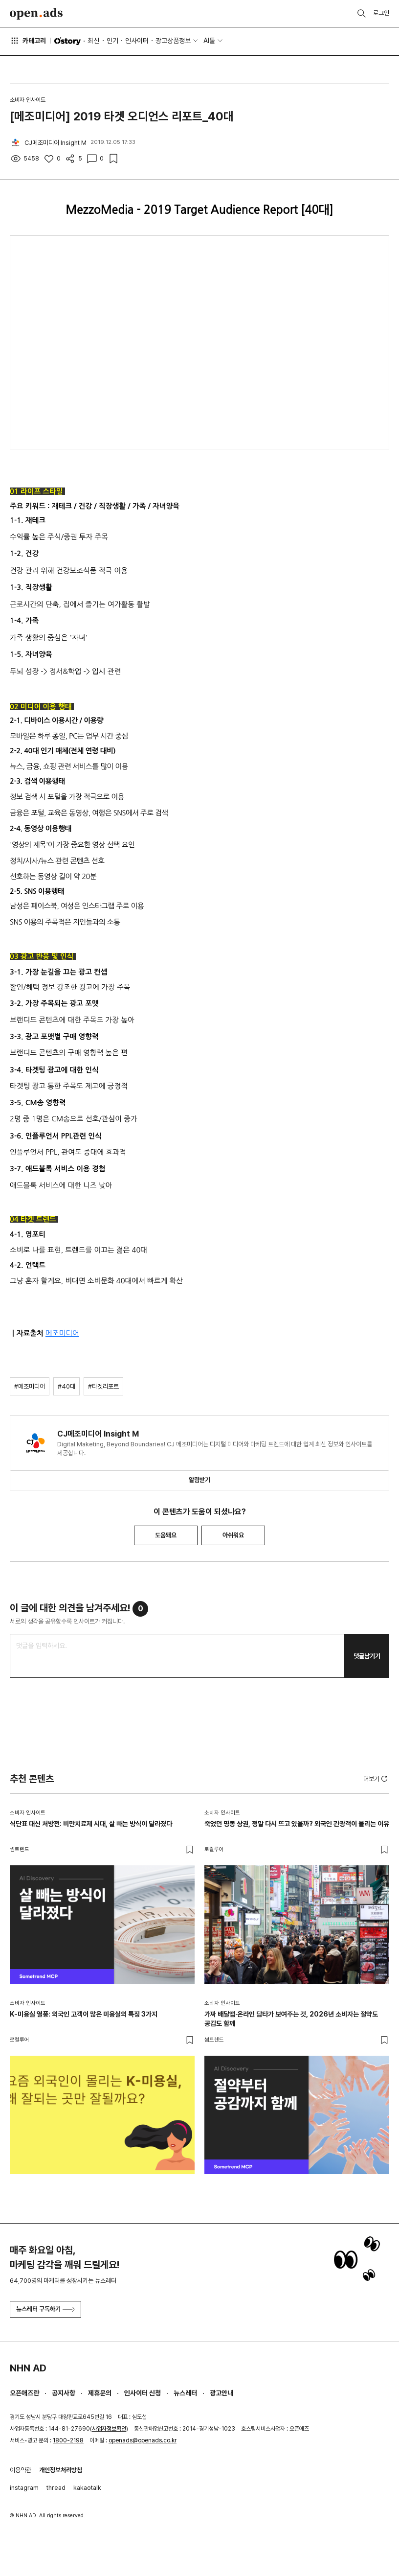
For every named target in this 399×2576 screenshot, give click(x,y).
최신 (93, 41)
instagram (24, 2487)
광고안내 (221, 2393)
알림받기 (199, 1480)
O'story (67, 41)
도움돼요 (166, 1535)
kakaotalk (87, 2487)
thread (56, 2487)
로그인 (381, 13)
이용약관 (20, 2470)
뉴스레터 (185, 2393)
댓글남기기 (367, 1656)
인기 (112, 41)
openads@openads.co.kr (143, 2440)
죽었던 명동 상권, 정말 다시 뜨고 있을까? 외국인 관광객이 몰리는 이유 (296, 1824)
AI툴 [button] (209, 41)
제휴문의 (99, 2393)
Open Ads (36, 14)
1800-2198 (68, 2440)
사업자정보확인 (109, 2428)
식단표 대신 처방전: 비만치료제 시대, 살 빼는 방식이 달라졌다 (91, 1824)
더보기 (376, 1779)
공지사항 (63, 2393)
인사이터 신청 (142, 2393)
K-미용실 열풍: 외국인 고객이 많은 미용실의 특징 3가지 (83, 2014)
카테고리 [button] (28, 41)
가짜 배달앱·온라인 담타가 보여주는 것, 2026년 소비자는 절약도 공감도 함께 (291, 2019)
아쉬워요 (233, 1535)
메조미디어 (62, 1333)
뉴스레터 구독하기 (45, 2309)
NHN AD (28, 2368)
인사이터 (137, 41)
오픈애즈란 (24, 2393)
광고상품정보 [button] (173, 41)
